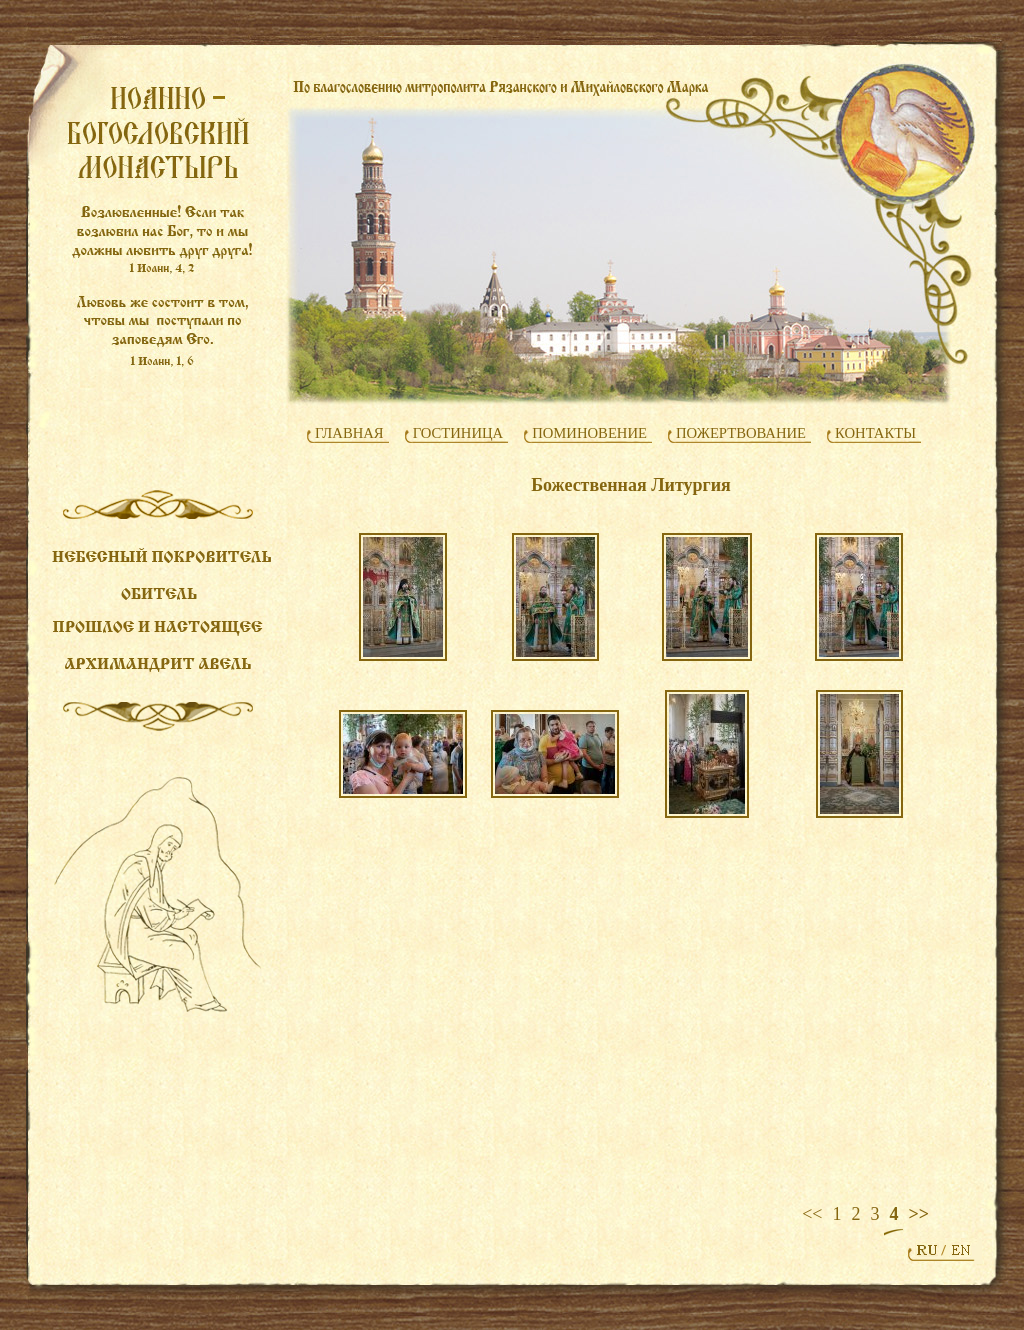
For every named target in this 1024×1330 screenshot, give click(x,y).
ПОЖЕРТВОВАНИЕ (741, 433)
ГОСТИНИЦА (458, 433)
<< (812, 1214)
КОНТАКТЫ (875, 433)
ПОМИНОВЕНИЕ (589, 433)
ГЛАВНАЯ (349, 433)
